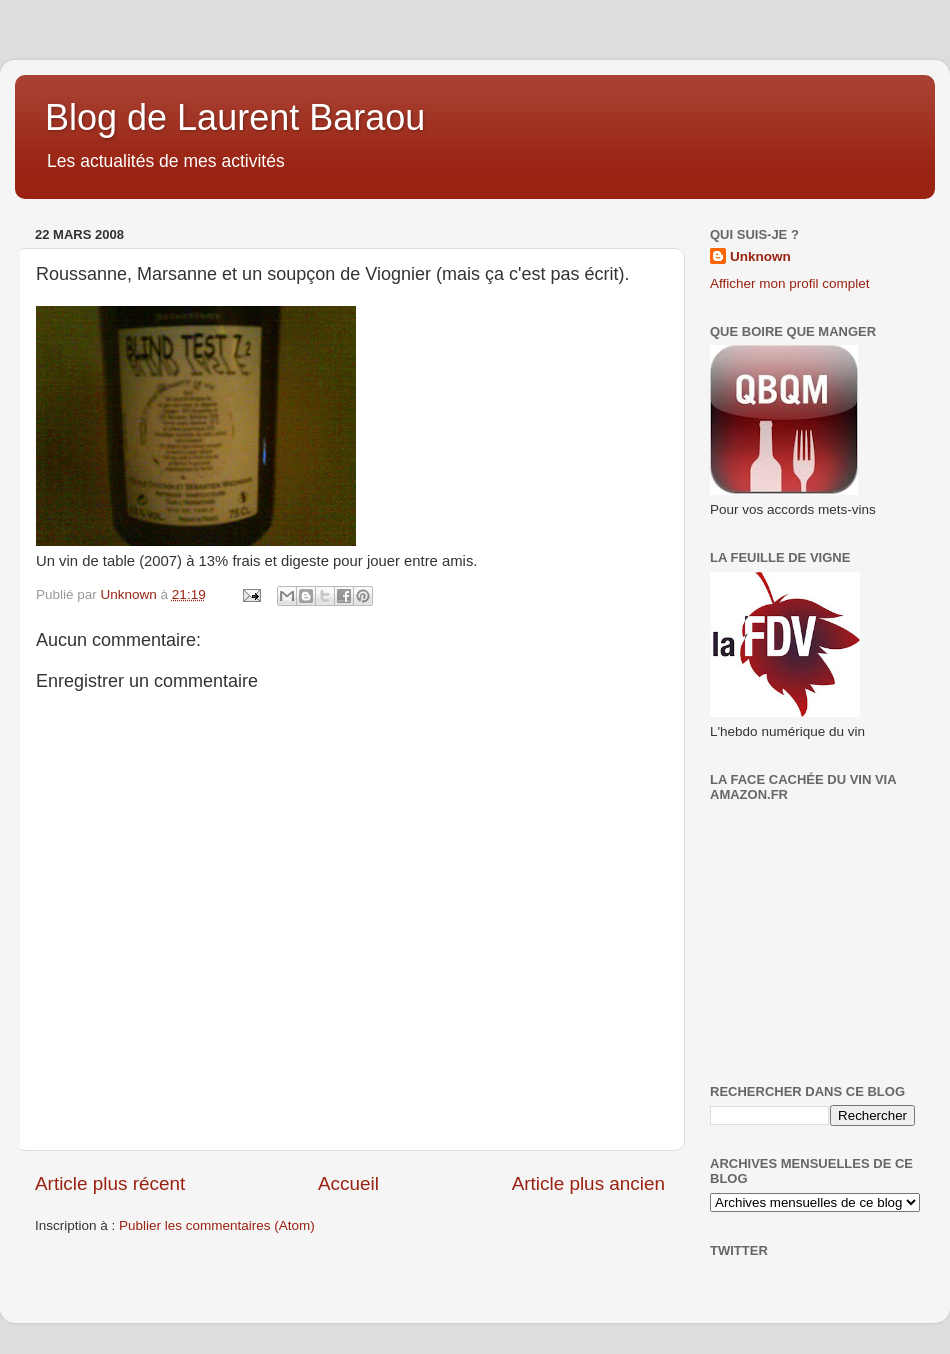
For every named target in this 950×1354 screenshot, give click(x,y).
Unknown (760, 256)
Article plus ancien (588, 1183)
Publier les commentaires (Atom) (217, 1225)
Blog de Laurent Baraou (235, 117)
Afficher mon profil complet (790, 283)
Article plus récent (110, 1183)
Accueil (348, 1183)
